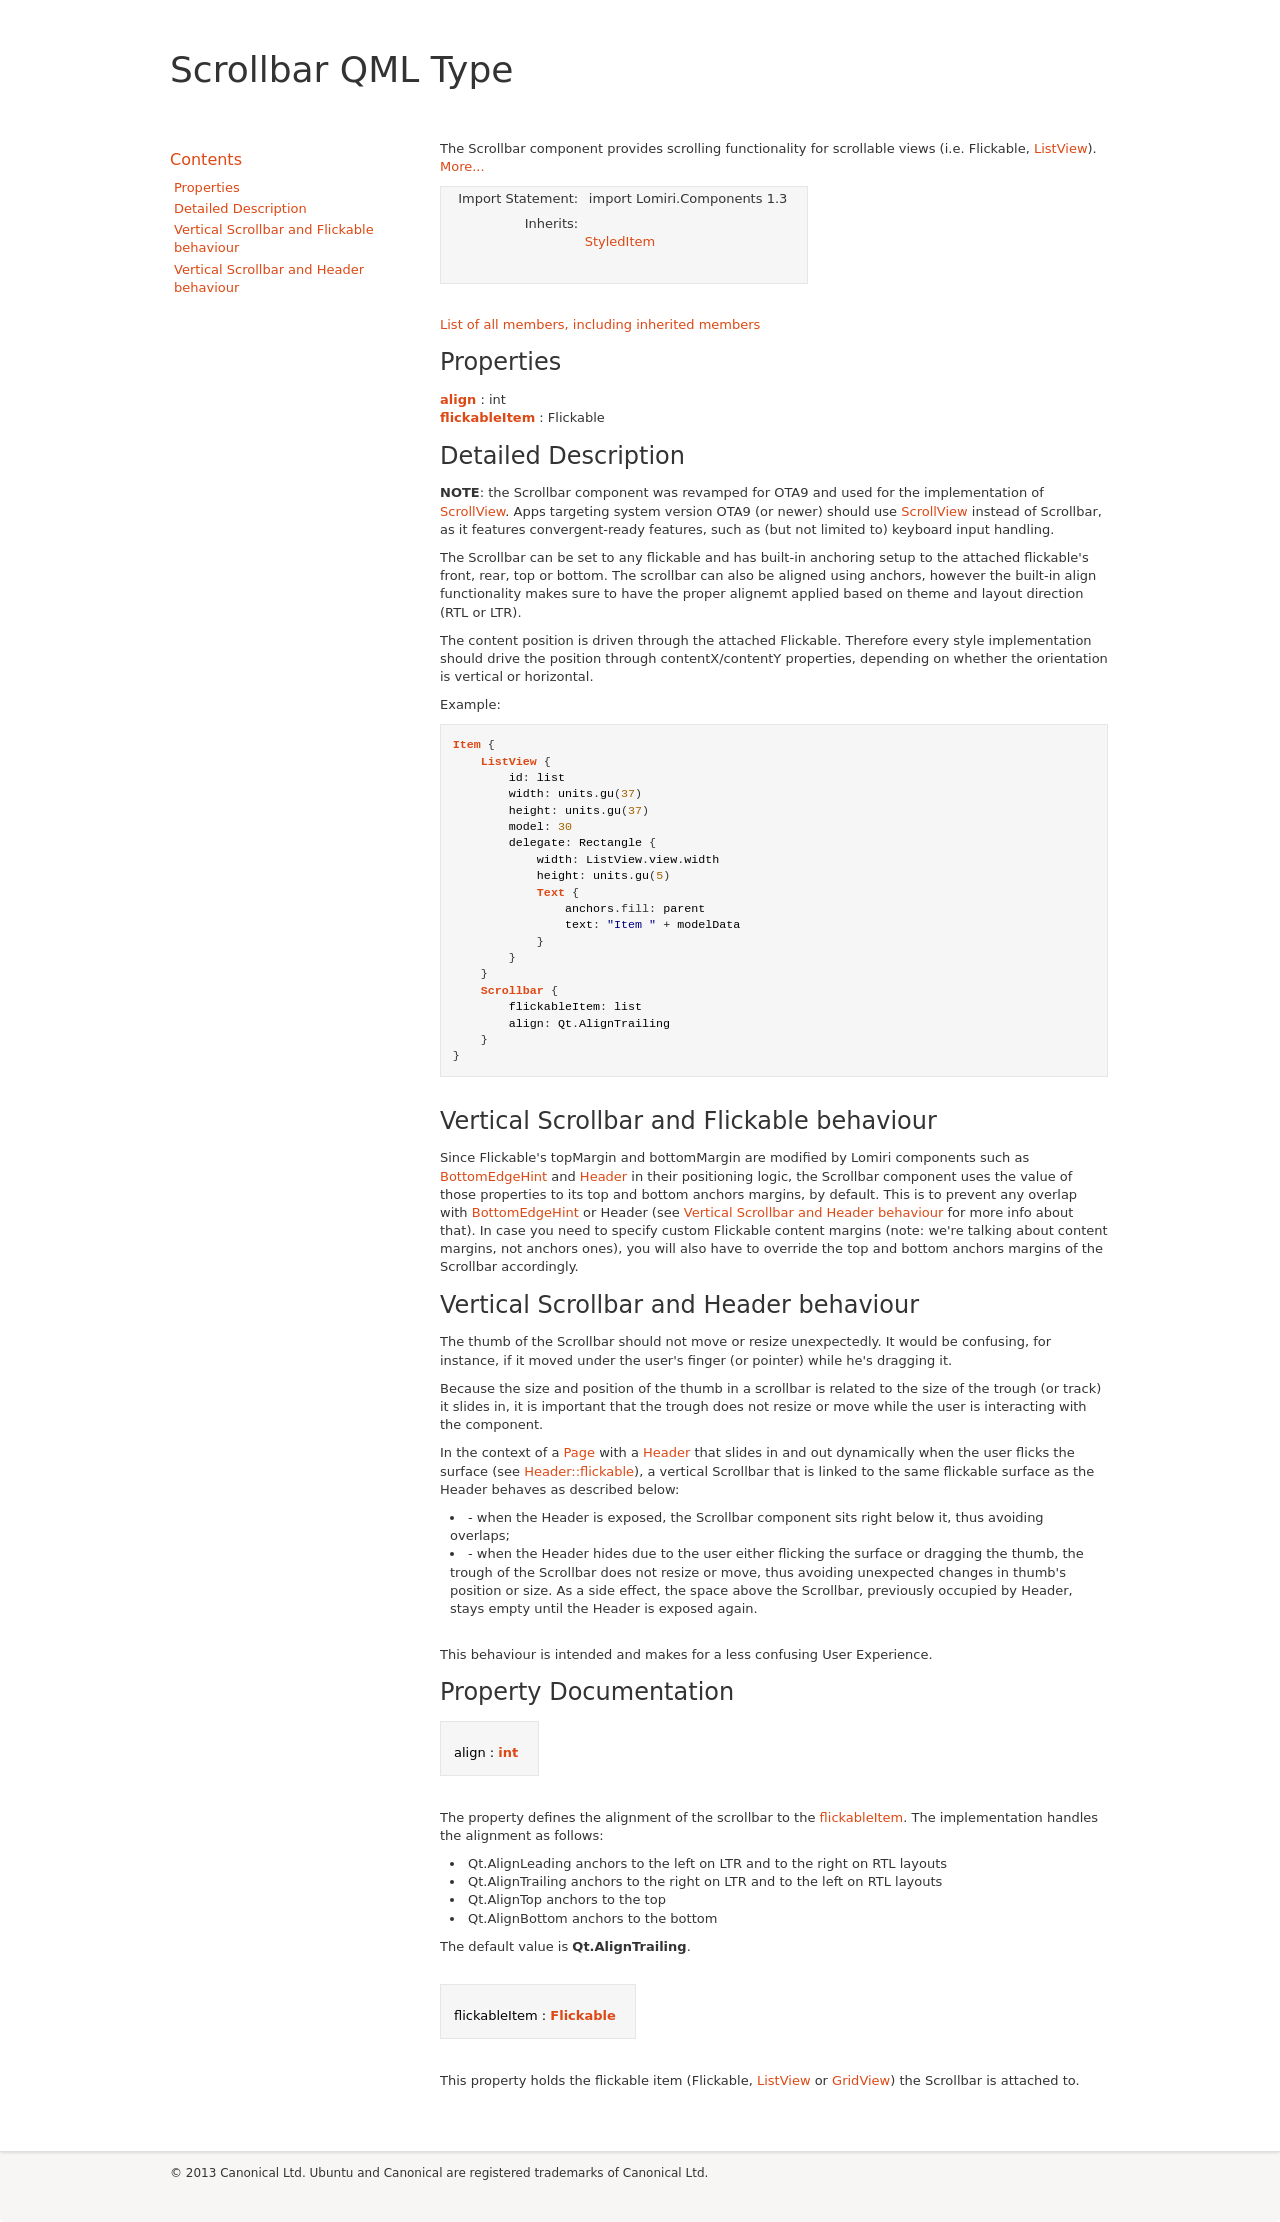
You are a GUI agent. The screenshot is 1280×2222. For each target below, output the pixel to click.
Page (579, 1452)
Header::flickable (579, 1471)
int (508, 1752)
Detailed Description (240, 208)
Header (603, 1176)
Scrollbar (512, 991)
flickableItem (487, 417)
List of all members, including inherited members (600, 324)
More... (462, 166)
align (458, 399)
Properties (207, 187)
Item (467, 745)
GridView (861, 2080)
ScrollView (472, 511)
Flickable (583, 2015)
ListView (1061, 148)
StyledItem (620, 241)
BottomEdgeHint (493, 1176)
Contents (206, 159)
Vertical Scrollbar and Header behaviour (813, 1212)
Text (551, 893)
